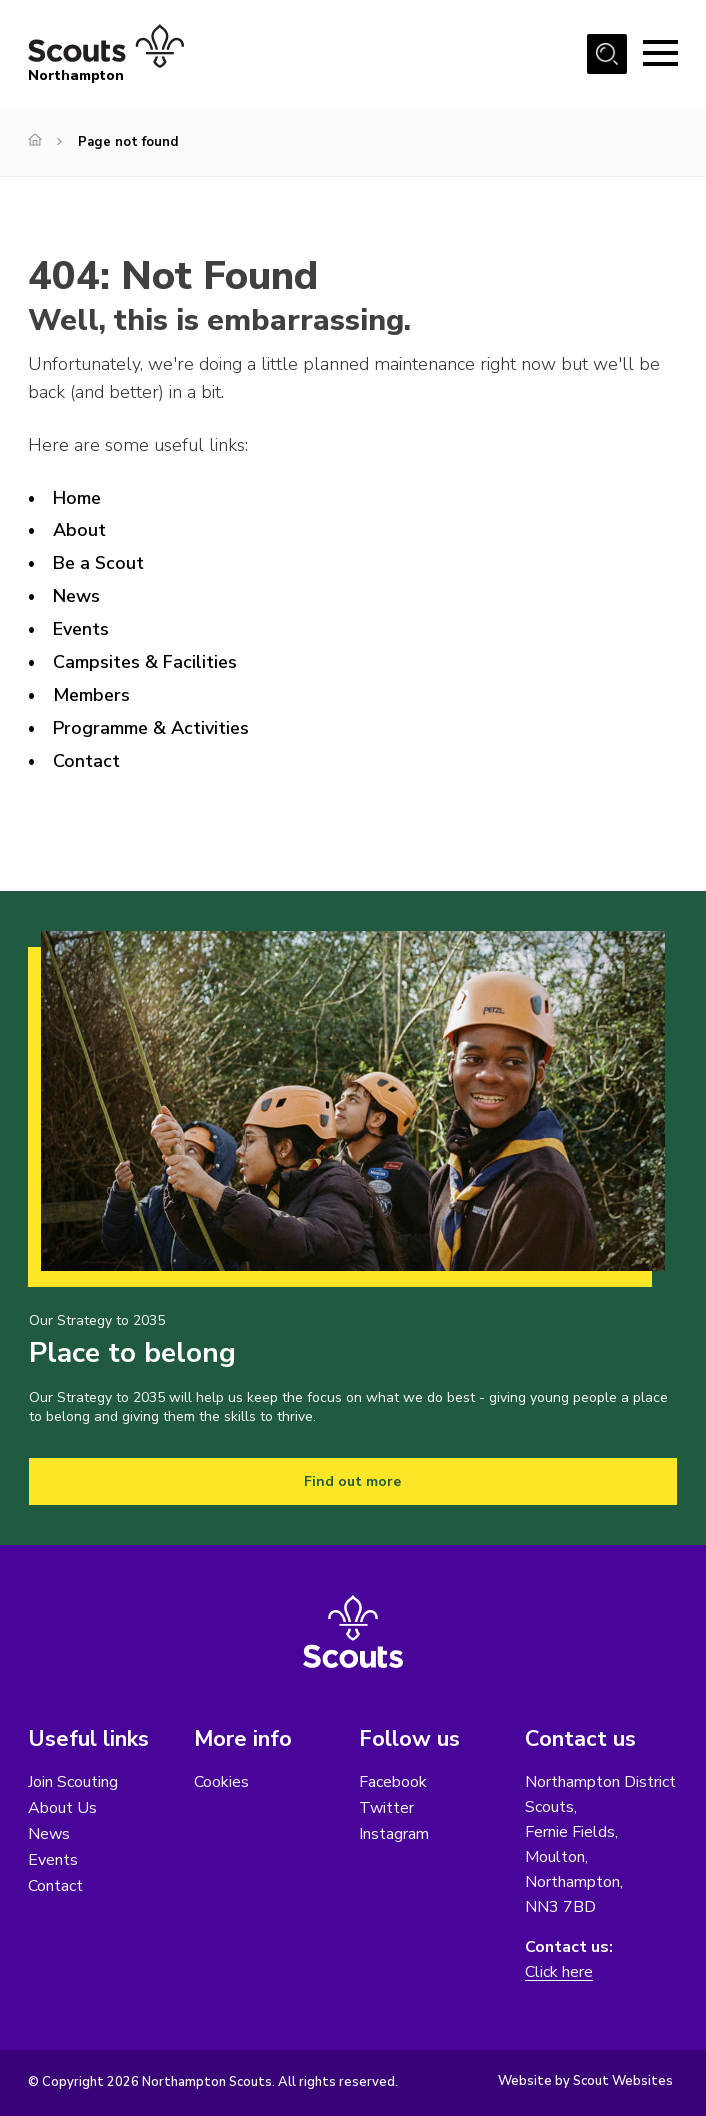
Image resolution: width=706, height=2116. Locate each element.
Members (91, 695)
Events (81, 629)
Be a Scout (98, 563)
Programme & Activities (151, 728)
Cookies (221, 1782)
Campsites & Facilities (145, 662)
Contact (86, 761)
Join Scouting (73, 1782)
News (76, 596)
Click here (559, 1972)
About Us (62, 1808)
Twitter (386, 1808)
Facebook (393, 1782)
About (79, 530)
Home (77, 498)
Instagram (394, 1834)
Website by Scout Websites (585, 2081)
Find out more (352, 1481)
